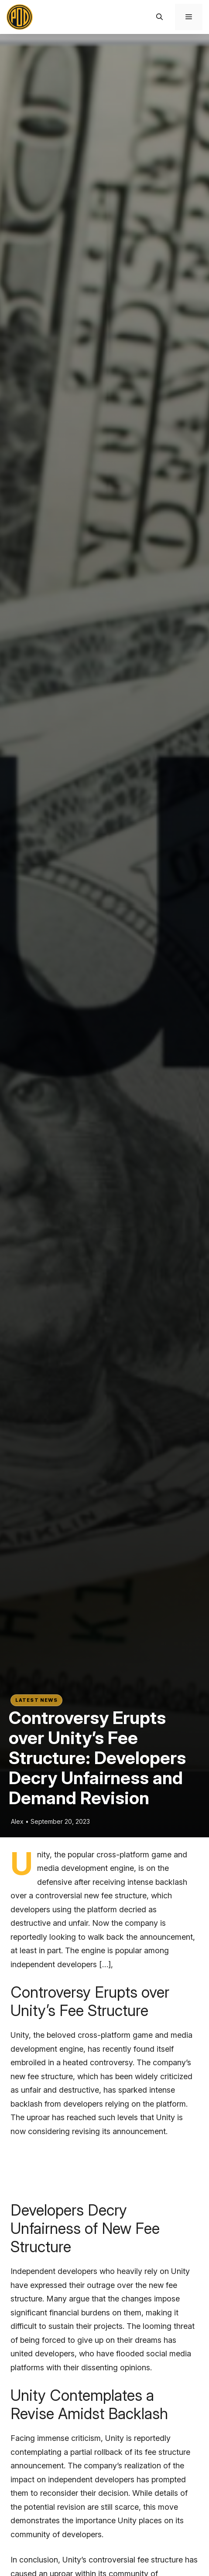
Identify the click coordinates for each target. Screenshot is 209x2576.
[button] (159, 17)
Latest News (36, 1700)
